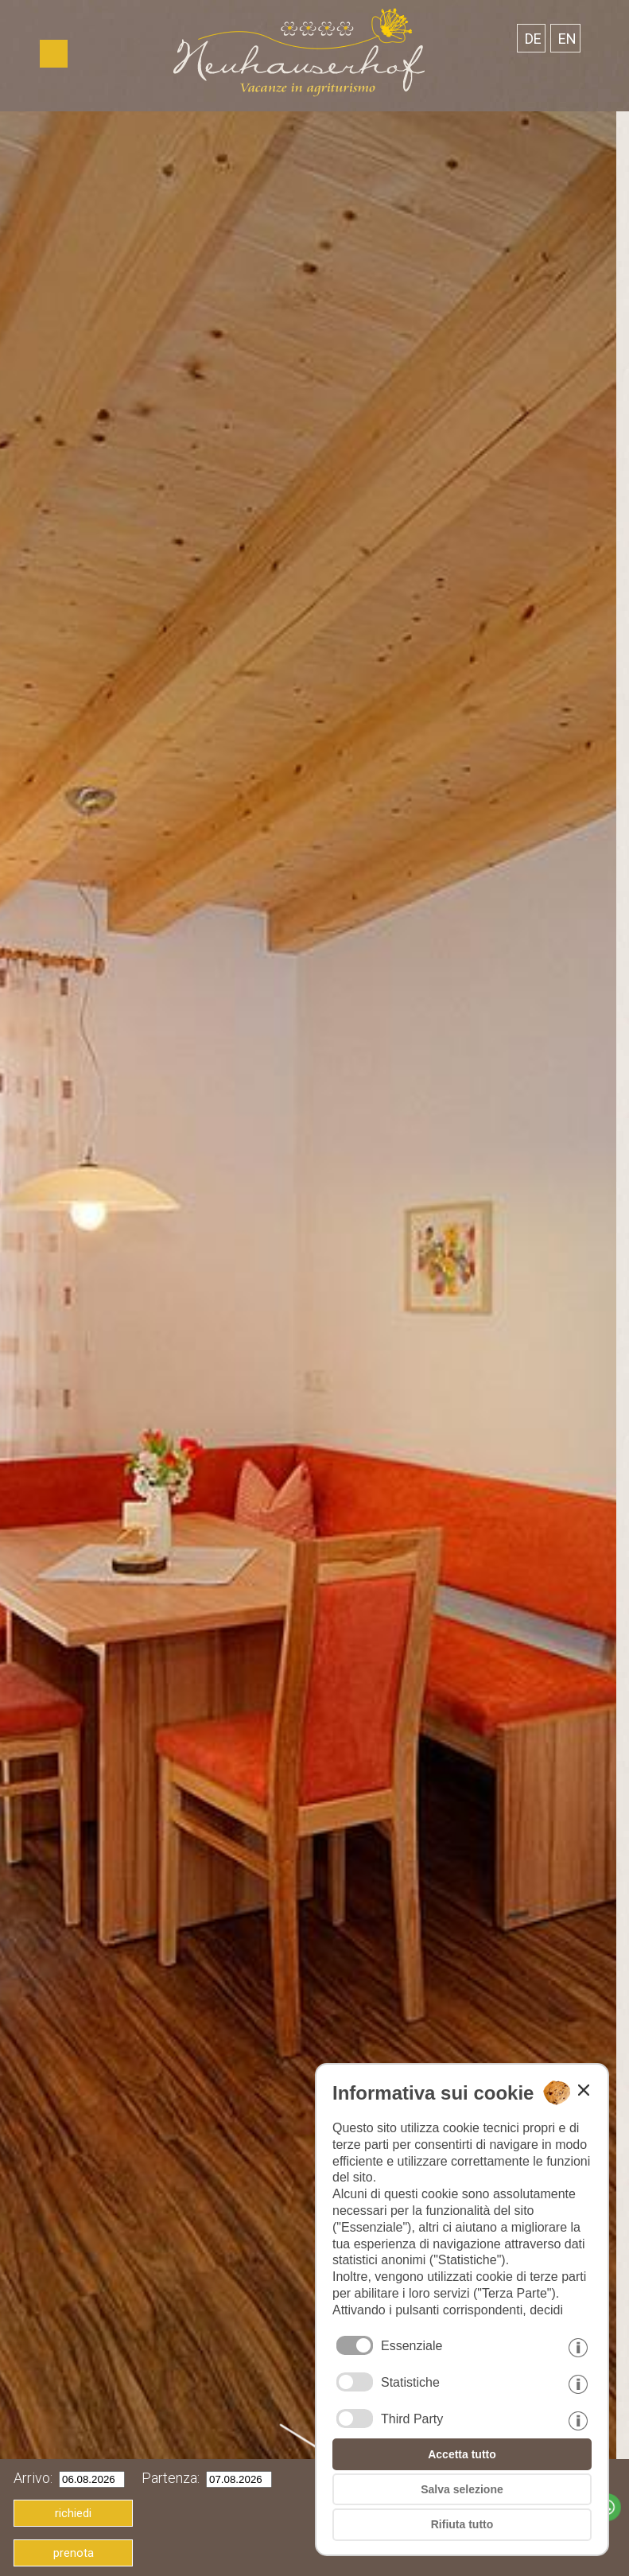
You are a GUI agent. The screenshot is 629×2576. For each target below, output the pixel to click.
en (567, 38)
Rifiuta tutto (462, 2524)
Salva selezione (462, 2489)
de (533, 38)
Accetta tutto (462, 2454)
